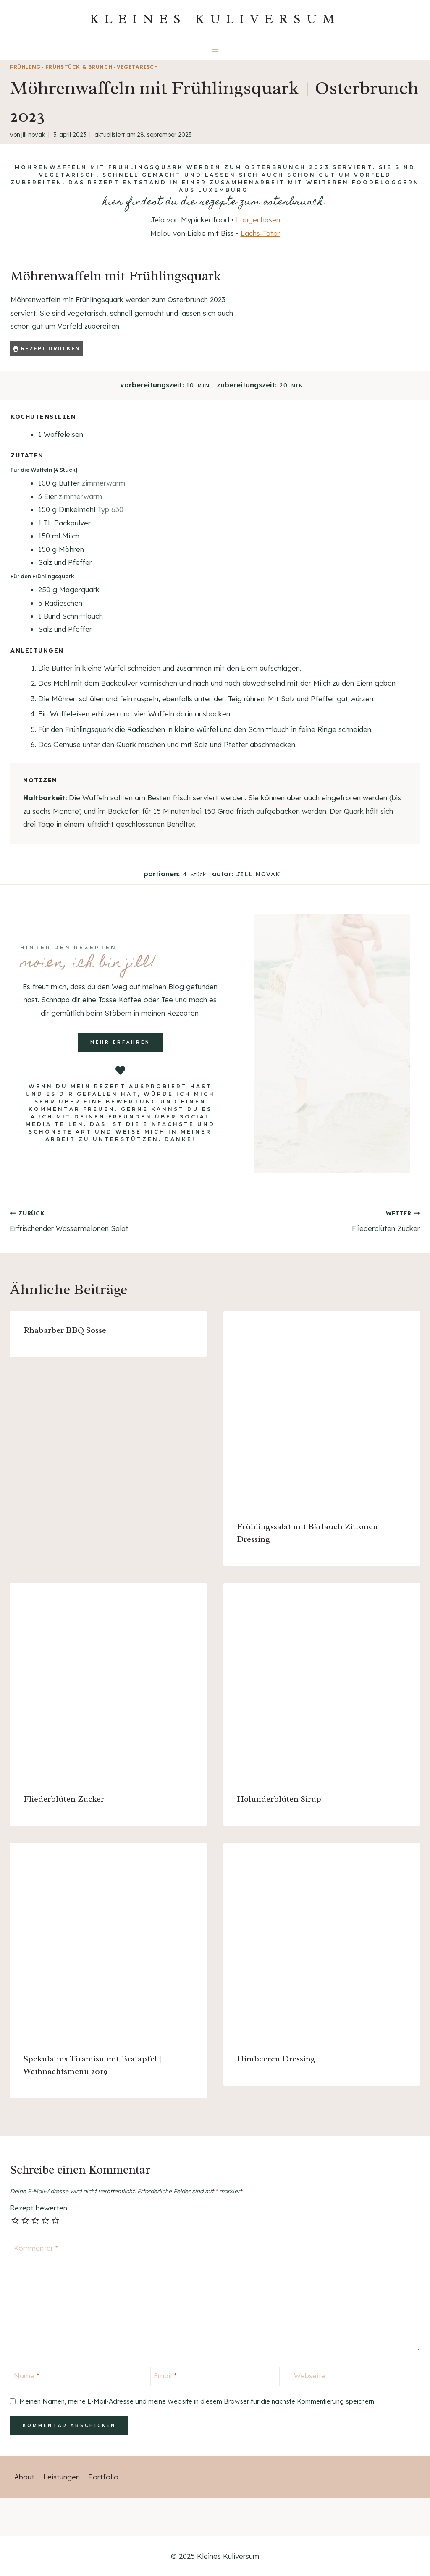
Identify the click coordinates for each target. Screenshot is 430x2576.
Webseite (309, 2375)
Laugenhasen (258, 219)
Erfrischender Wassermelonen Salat (109, 1220)
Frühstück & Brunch (79, 67)
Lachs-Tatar (260, 233)
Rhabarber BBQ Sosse (65, 1330)
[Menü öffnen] (215, 48)
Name (26, 2375)
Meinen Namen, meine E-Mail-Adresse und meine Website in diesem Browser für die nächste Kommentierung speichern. (197, 2401)
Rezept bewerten (38, 2207)
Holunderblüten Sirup (279, 1799)
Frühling (25, 67)
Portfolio (103, 2476)
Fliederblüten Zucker (321, 1220)
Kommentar (36, 2248)
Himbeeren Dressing (276, 2058)
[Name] (74, 2376)
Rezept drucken (46, 348)
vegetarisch (137, 67)
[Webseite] (355, 2376)
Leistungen (61, 2476)
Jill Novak (33, 134)
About (24, 2476)
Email (165, 2375)
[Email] (215, 2376)
